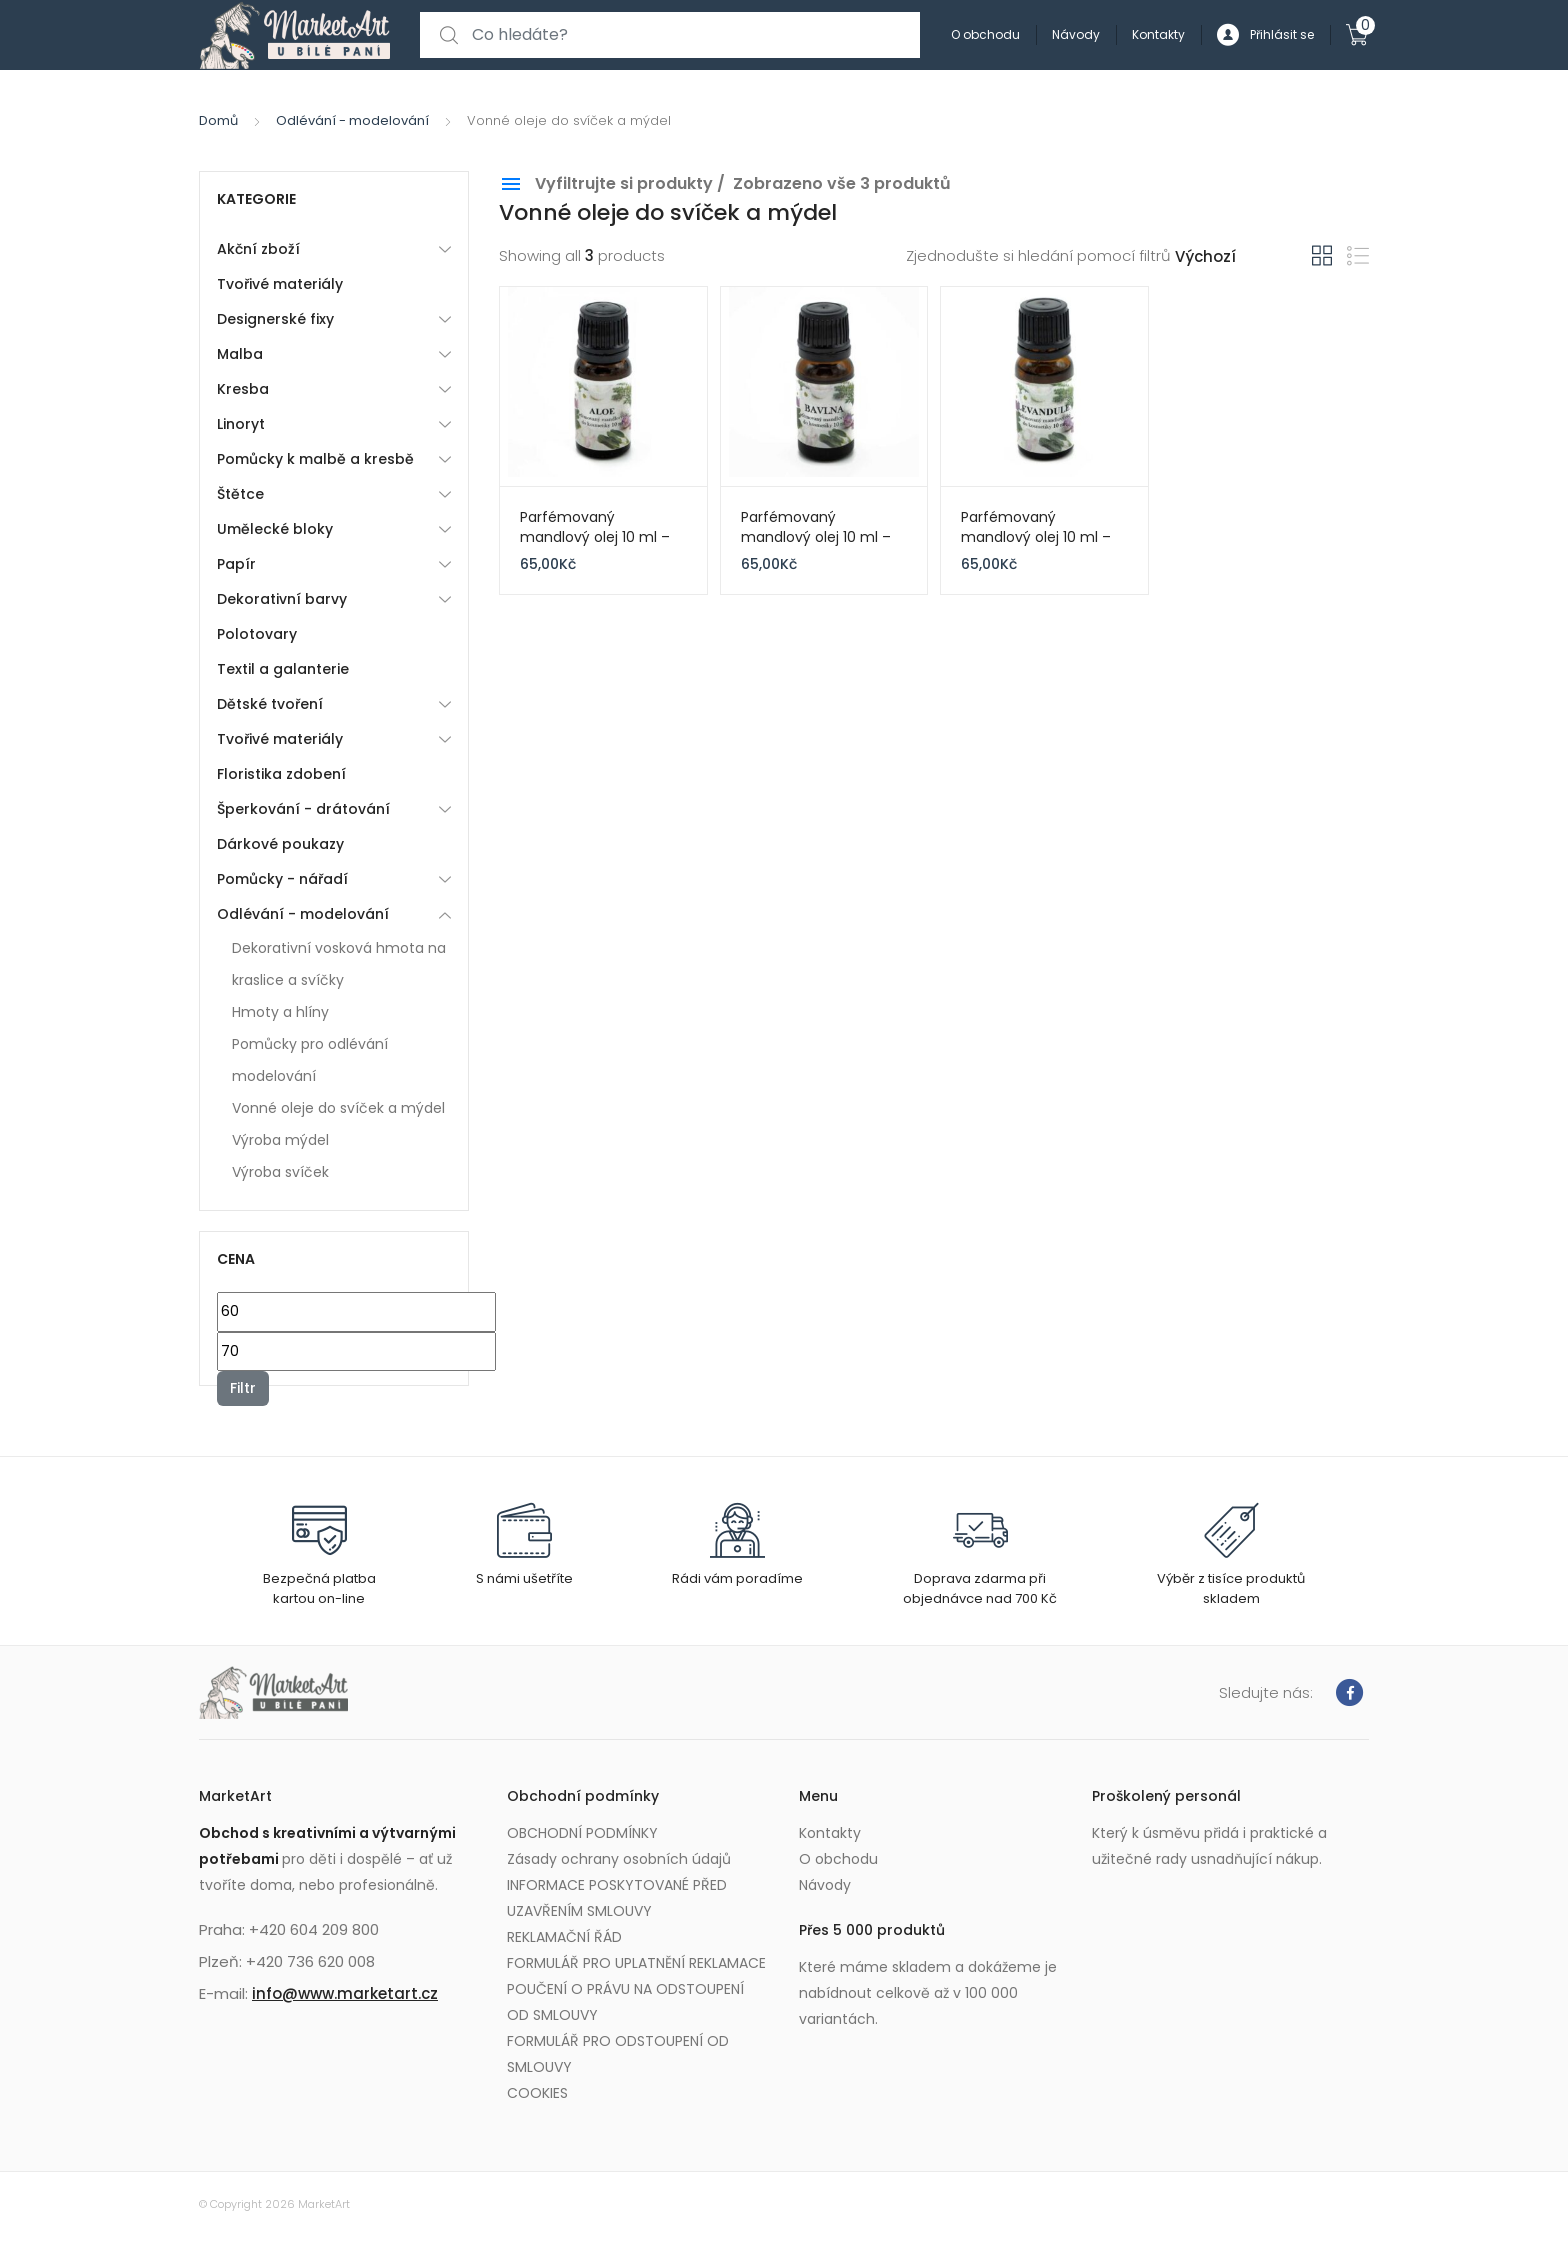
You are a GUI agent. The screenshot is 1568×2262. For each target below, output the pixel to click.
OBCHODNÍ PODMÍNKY (582, 1833)
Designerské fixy (275, 319)
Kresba (243, 389)
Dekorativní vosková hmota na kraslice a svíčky (339, 964)
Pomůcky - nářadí (282, 879)
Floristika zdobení (281, 774)
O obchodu (985, 34)
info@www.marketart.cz (345, 1993)
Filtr (243, 1388)
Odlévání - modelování (352, 120)
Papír (236, 564)
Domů (218, 120)
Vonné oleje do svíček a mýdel (338, 1108)
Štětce (240, 494)
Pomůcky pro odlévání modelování (310, 1060)
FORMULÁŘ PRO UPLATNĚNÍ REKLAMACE (636, 1963)
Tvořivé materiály (280, 284)
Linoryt (241, 424)
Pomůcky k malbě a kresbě (315, 459)
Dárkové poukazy (280, 844)
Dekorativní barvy (282, 599)
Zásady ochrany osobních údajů (619, 1859)
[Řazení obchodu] (1243, 257)
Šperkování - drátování (303, 809)
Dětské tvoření (270, 704)
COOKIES (537, 2093)
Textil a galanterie (283, 669)
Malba (240, 354)
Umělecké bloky (275, 529)
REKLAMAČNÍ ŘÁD (564, 1937)
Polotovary (257, 634)
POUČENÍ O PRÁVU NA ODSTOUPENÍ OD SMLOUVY (625, 2002)
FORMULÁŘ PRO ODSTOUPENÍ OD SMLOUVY (618, 2054)
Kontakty (1158, 34)
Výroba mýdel (280, 1140)
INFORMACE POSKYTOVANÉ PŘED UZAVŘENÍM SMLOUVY (617, 1898)
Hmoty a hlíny (280, 1012)
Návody (1076, 34)
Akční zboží (258, 249)
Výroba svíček (280, 1172)
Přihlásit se (1265, 35)
